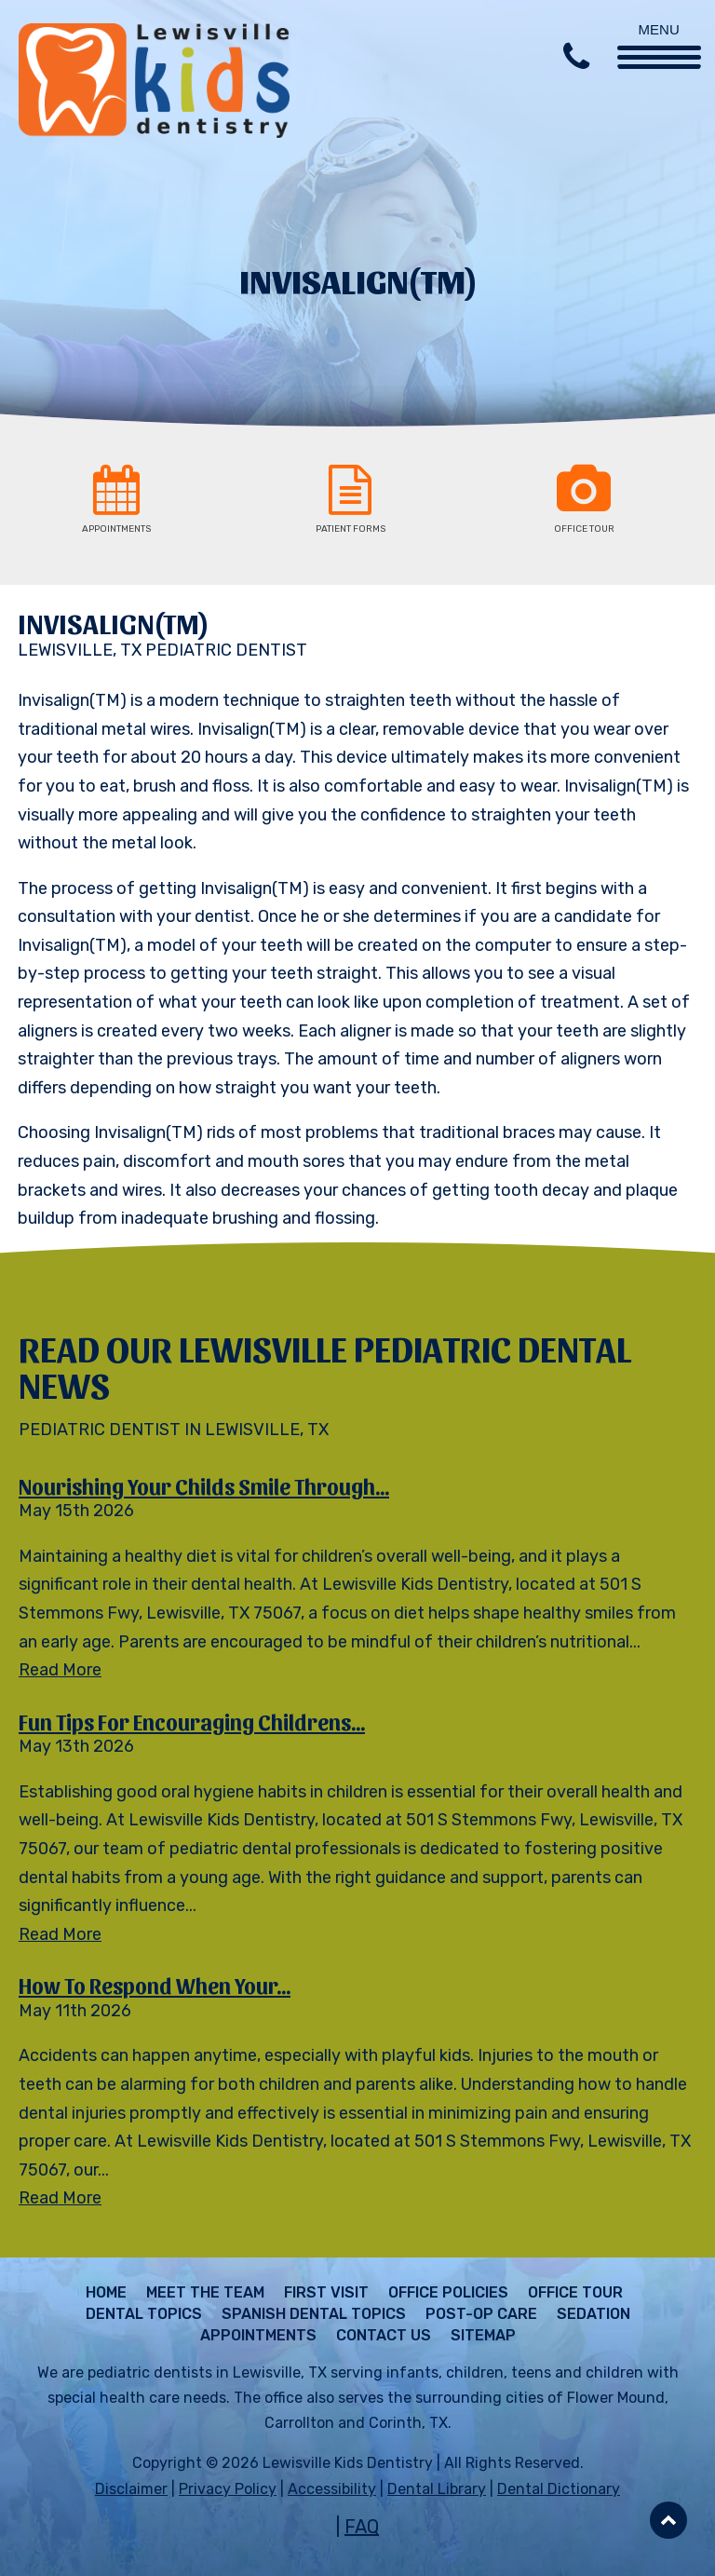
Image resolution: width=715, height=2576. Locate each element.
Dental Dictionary (558, 2489)
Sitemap (483, 2335)
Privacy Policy (228, 2489)
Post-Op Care (481, 2314)
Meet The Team (205, 2292)
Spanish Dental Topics (314, 2314)
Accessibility (332, 2489)
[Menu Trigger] (659, 35)
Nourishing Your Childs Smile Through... (204, 1485)
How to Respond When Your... (154, 1985)
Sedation (593, 2314)
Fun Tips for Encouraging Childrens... (192, 1721)
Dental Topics (144, 2314)
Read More (60, 1670)
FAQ (361, 2526)
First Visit (326, 2292)
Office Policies (448, 2292)
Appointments (258, 2335)
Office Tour (575, 2292)
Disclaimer (131, 2489)
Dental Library (436, 2489)
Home (106, 2292)
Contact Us (383, 2335)
